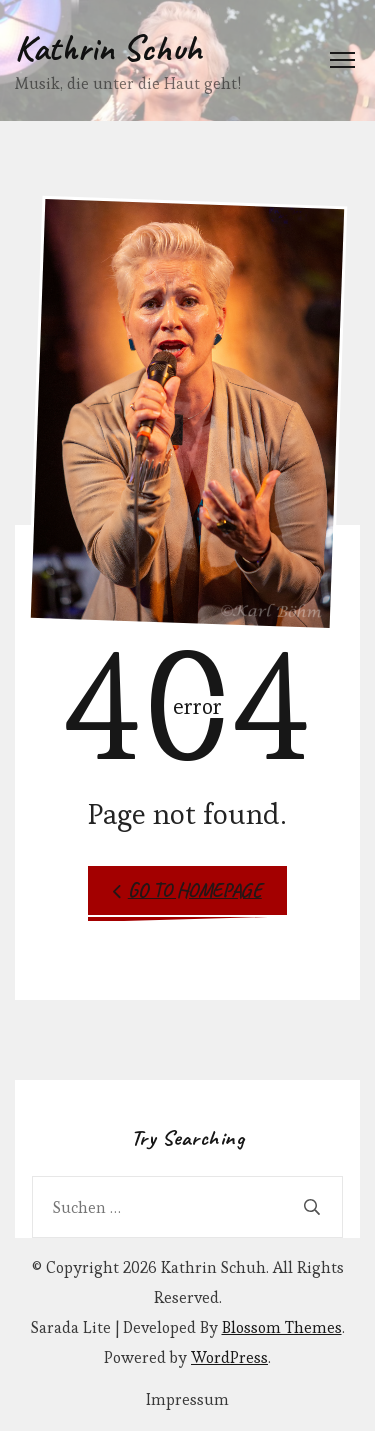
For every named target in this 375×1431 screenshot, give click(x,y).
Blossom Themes (282, 1327)
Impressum (187, 1400)
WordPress (229, 1357)
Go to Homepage (187, 890)
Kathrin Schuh (108, 48)
